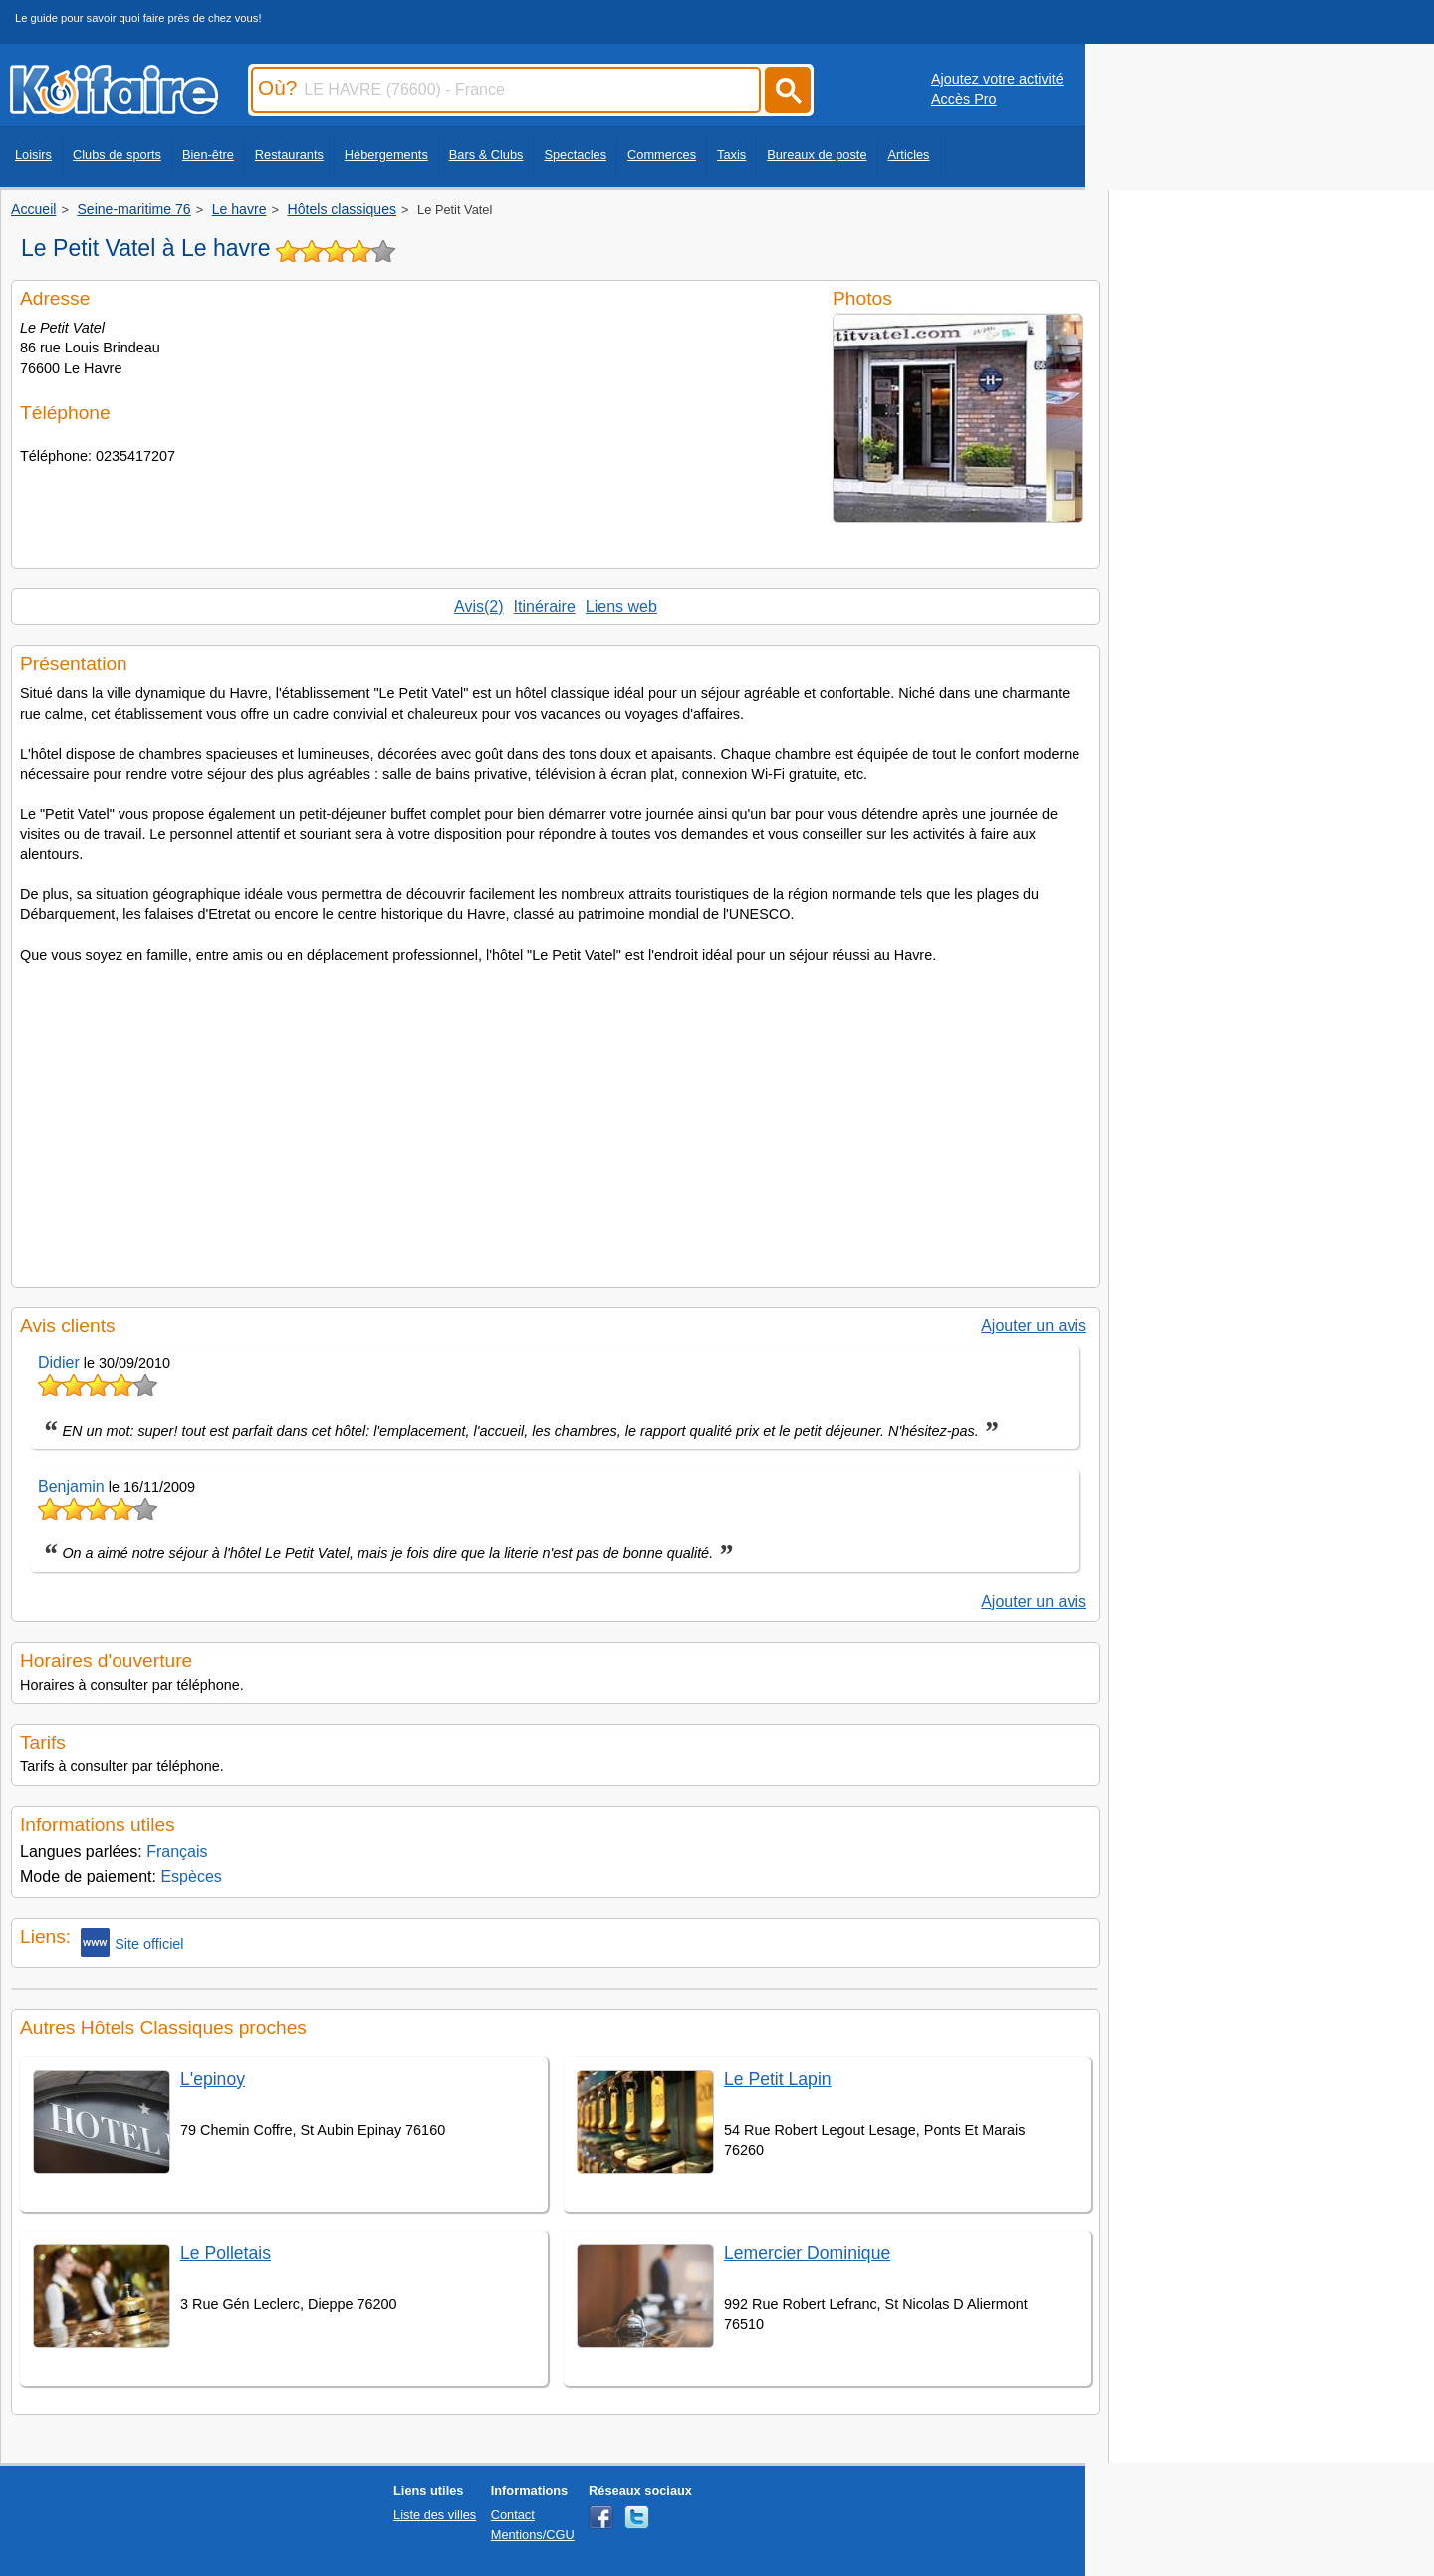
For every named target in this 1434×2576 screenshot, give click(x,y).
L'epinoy (212, 2079)
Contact (513, 2514)
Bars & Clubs (486, 154)
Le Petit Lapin (778, 2079)
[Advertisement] (555, 1119)
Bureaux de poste (816, 154)
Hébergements (386, 154)
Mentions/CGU (533, 2534)
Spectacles (575, 154)
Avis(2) (479, 606)
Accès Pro (964, 99)
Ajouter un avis (1033, 1325)
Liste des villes (434, 2514)
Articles (909, 154)
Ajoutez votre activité (997, 79)
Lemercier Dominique (807, 2253)
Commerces (661, 154)
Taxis (731, 154)
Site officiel (132, 1942)
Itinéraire (545, 606)
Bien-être (208, 154)
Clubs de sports (117, 154)
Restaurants (289, 154)
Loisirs (33, 154)
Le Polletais (225, 2253)
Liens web (621, 606)
